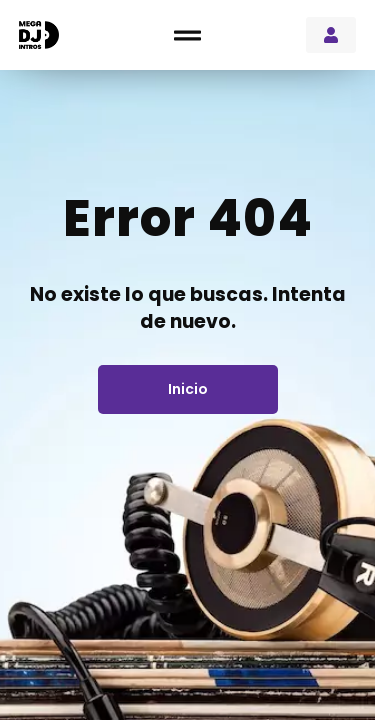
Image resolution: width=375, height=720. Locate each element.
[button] (187, 35)
